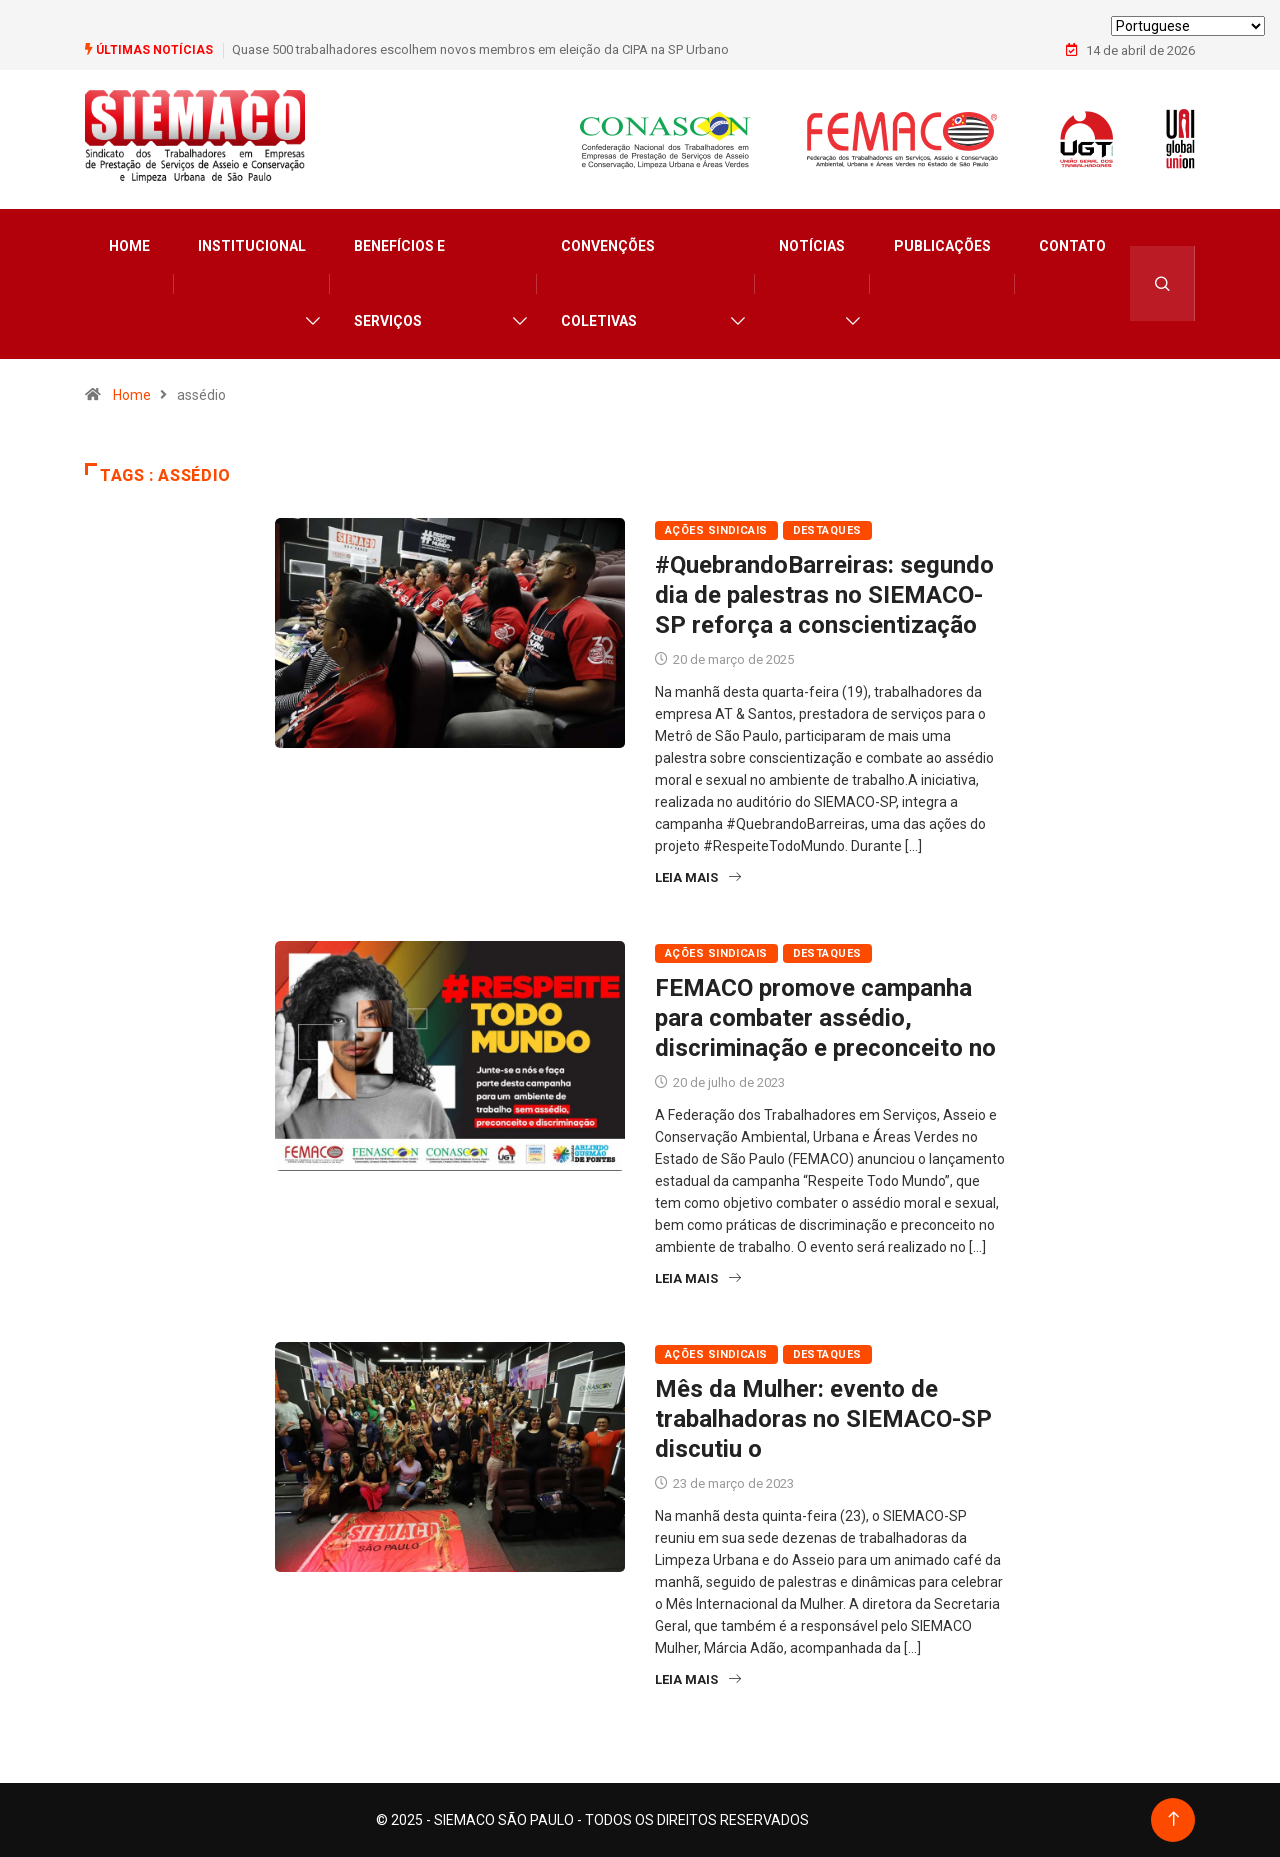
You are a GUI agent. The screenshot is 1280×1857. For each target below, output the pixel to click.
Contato (1072, 246)
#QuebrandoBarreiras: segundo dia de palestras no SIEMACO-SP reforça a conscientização (824, 595)
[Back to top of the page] (1173, 1819)
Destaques (827, 530)
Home (129, 246)
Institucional (252, 246)
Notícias (812, 246)
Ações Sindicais (716, 530)
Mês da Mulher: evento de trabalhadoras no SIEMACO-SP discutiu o (823, 1419)
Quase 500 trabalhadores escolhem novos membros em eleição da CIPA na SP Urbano (480, 49)
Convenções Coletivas (608, 283)
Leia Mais (698, 877)
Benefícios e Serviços (399, 283)
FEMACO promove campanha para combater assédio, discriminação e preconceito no (825, 1018)
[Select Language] (1188, 26)
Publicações (942, 246)
